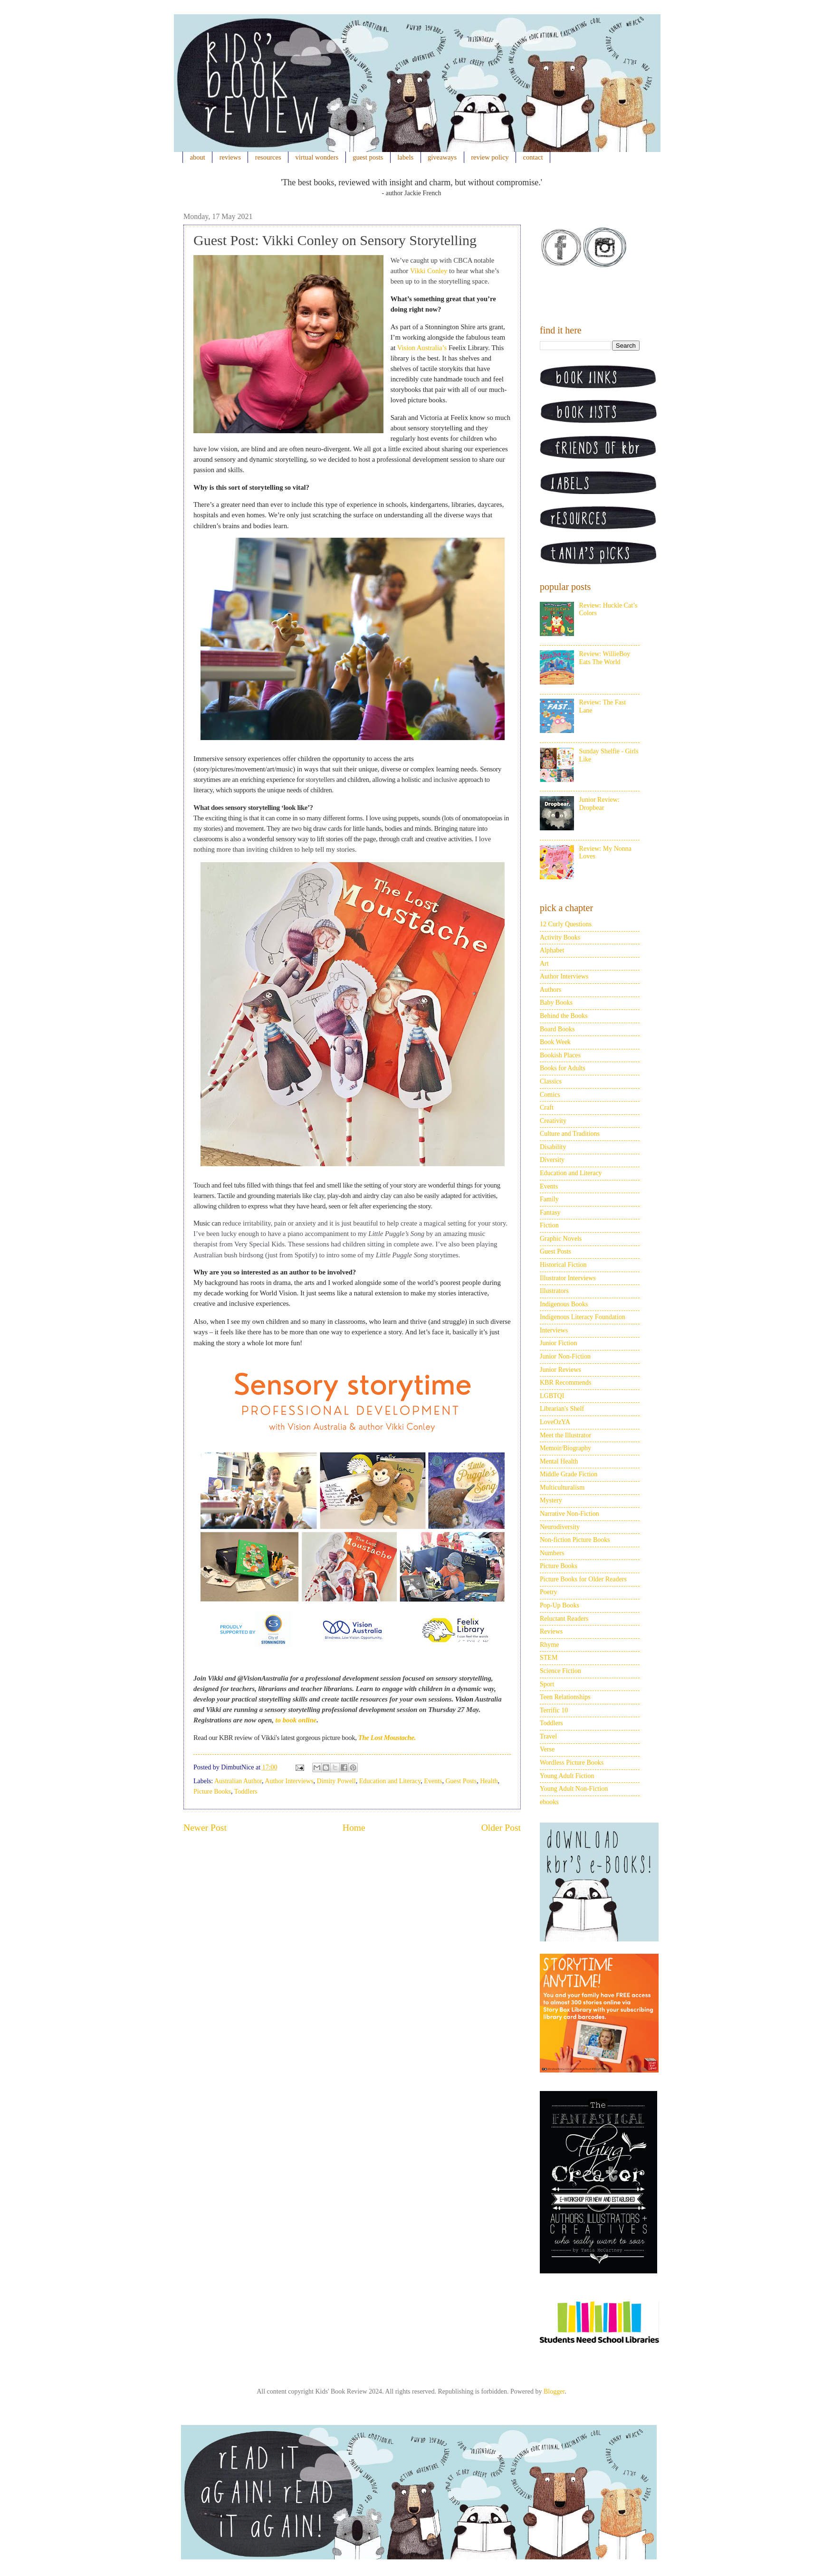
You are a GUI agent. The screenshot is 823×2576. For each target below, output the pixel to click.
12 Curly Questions (566, 924)
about (197, 157)
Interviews (554, 1330)
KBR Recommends (566, 1382)
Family (549, 1199)
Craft (547, 1107)
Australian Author (238, 1781)
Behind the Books (563, 1015)
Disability (553, 1146)
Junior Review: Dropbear (599, 803)
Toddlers (246, 1791)
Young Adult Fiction (567, 1775)
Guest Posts (461, 1781)
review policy (489, 157)
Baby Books (556, 1002)
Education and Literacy (390, 1781)
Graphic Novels (561, 1238)
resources (268, 157)
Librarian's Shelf (562, 1408)
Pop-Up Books (559, 1605)
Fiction (549, 1225)
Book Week (555, 1042)
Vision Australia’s (422, 348)
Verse (547, 1749)
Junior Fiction (558, 1343)
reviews (230, 157)
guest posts (368, 157)
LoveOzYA (555, 1422)
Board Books (557, 1029)
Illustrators (554, 1290)
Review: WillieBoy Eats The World (605, 657)
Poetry (548, 1592)
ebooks (549, 1802)
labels (405, 157)
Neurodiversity (560, 1526)
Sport (547, 1684)
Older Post (501, 1828)
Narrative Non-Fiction (569, 1513)
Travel (548, 1736)
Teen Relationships (565, 1697)
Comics (550, 1094)
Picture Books (212, 1791)
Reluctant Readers (564, 1618)
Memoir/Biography (565, 1448)
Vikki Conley (429, 271)
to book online (296, 1720)
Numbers (552, 1553)
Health (489, 1781)
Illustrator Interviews (568, 1278)
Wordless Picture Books (571, 1762)
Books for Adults (562, 1068)
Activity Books (560, 937)
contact (533, 157)
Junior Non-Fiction (565, 1356)
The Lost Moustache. (386, 1737)
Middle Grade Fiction (568, 1474)
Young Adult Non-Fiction (574, 1788)
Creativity (553, 1120)
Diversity (552, 1159)
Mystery (551, 1500)
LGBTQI (552, 1395)
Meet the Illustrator (565, 1435)
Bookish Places (560, 1055)
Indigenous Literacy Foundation (582, 1317)
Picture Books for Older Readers (583, 1579)
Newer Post (205, 1828)
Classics (551, 1081)
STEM (548, 1657)
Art (544, 963)
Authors (550, 989)
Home (354, 1828)
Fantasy (550, 1212)
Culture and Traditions (570, 1133)
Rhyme (549, 1644)
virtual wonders (317, 157)
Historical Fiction (563, 1264)
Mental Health (559, 1461)
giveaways (442, 157)
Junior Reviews (560, 1369)
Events (433, 1781)
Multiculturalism (562, 1487)
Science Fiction (560, 1670)
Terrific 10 (554, 1710)
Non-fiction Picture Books (575, 1539)
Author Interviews (289, 1781)
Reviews (551, 1631)
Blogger (554, 2391)
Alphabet (552, 950)
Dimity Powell (336, 1781)
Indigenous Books (564, 1304)
